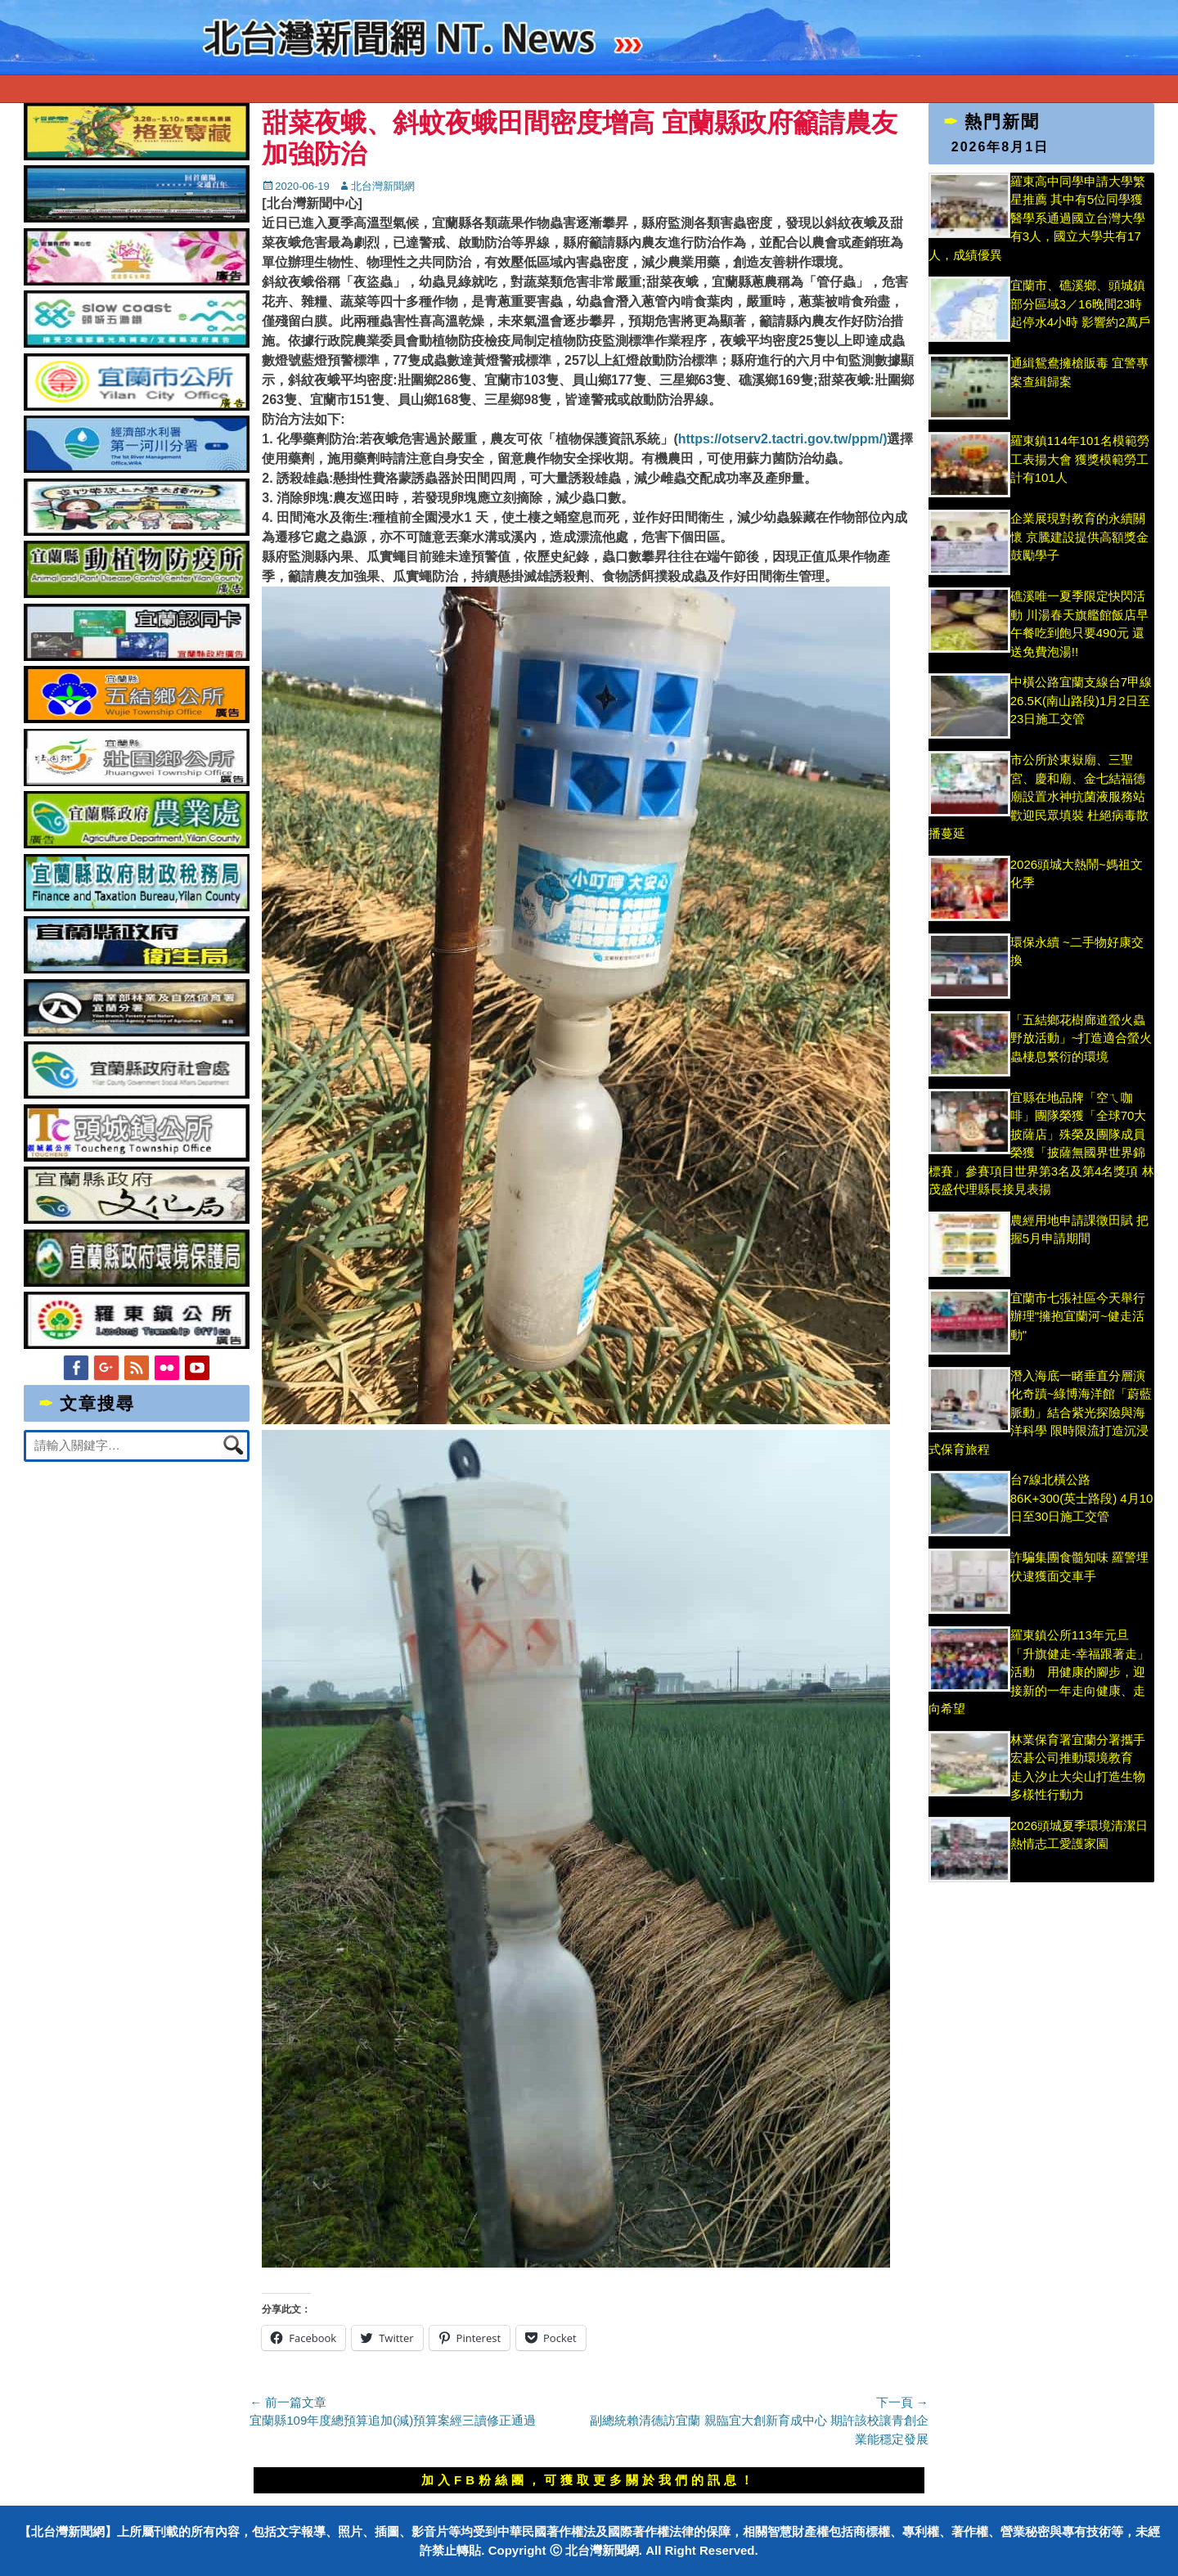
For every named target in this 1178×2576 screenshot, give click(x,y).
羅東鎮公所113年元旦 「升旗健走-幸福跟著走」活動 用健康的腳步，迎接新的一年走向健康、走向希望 (1038, 1671)
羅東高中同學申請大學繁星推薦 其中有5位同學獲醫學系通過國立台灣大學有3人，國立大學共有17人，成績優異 (1036, 218)
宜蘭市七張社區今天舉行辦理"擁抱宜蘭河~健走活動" (1077, 1316)
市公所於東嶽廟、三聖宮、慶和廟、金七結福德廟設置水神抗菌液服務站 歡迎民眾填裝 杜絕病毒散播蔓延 (1038, 796)
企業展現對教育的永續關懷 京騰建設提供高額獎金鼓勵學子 (1079, 536)
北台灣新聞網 (383, 186)
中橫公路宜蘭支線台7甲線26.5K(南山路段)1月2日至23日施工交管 (1081, 700)
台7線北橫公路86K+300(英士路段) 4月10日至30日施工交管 (1081, 1497)
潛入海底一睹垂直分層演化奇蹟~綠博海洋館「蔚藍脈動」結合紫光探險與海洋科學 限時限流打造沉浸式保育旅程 (1040, 1412)
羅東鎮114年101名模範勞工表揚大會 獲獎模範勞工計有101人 (1079, 459)
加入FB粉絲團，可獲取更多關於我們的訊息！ (589, 2480)
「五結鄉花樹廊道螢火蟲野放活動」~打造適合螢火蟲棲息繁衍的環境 (1081, 1038)
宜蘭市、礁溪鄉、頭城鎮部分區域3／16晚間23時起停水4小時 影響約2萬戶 (1080, 303)
